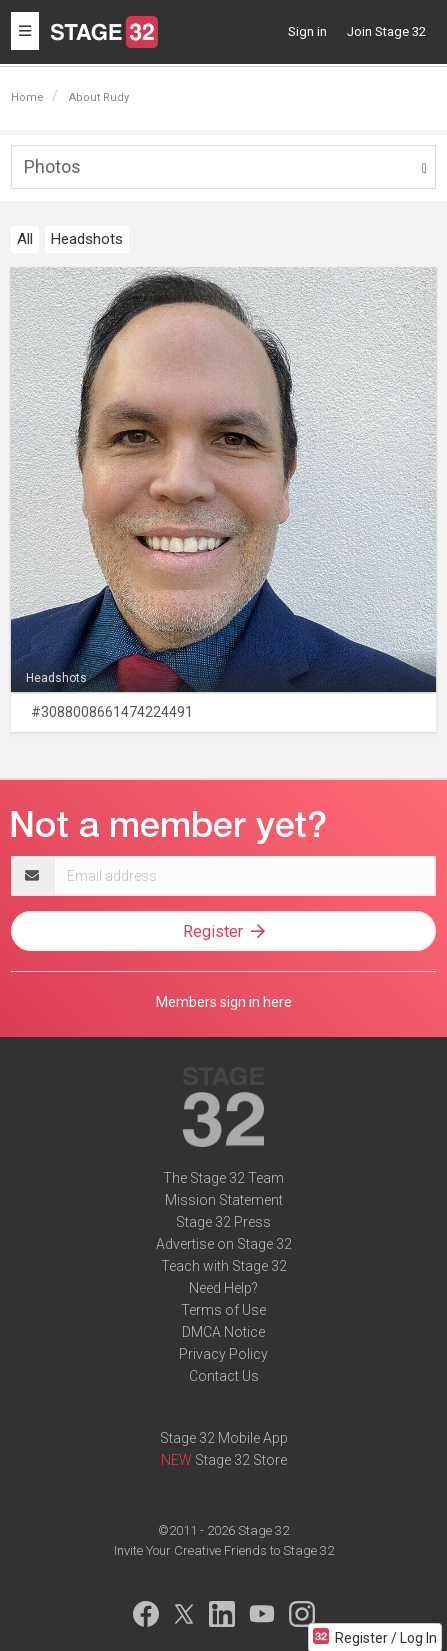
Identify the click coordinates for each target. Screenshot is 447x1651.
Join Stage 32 (386, 31)
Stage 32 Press (223, 1222)
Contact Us (224, 1376)
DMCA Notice (223, 1332)
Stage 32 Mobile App (224, 1438)
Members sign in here (224, 1002)
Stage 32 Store (241, 1460)
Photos (52, 166)
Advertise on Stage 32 (224, 1244)
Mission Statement (224, 1200)
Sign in (307, 31)
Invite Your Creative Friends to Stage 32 (224, 1550)
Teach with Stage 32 (224, 1266)
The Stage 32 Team (223, 1178)
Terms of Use (223, 1310)
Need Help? (223, 1288)
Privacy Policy (223, 1354)
